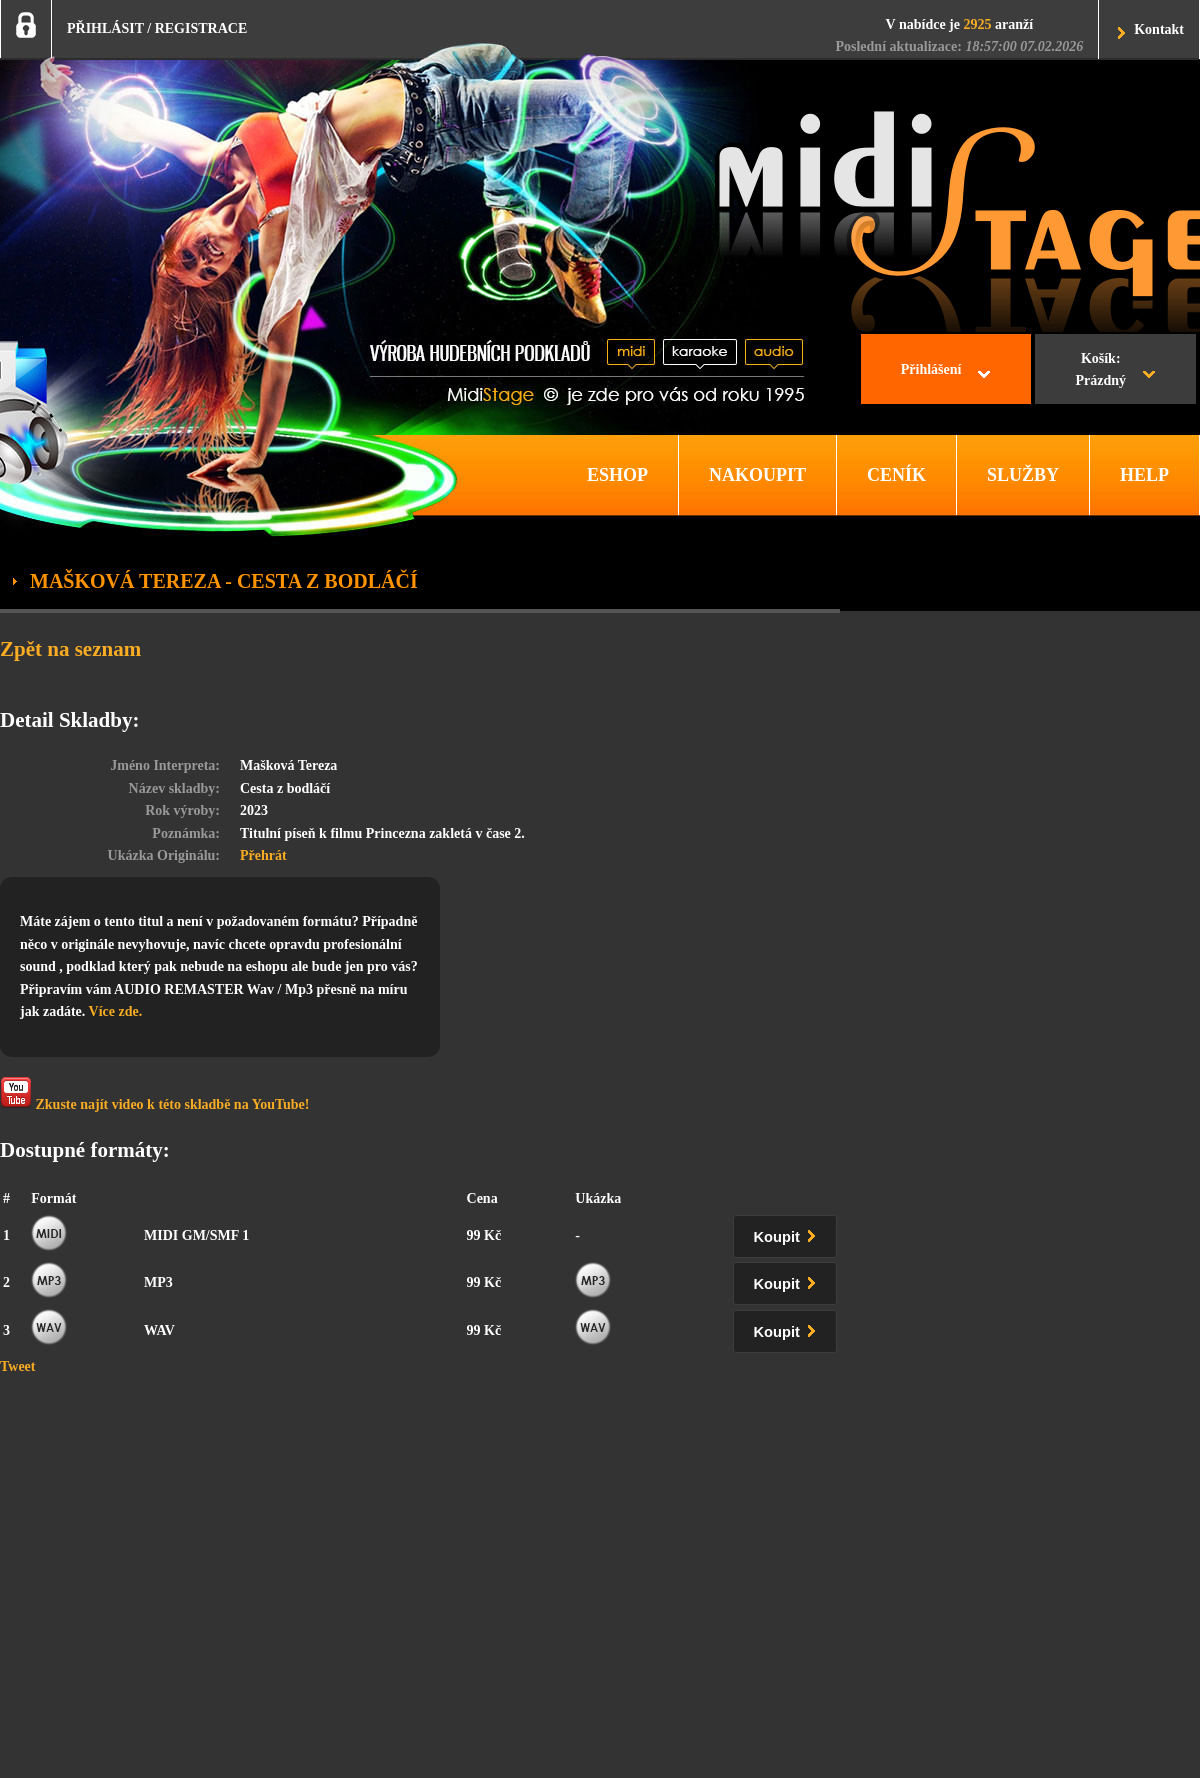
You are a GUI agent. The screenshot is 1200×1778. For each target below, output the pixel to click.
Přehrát (263, 855)
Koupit (789, 1233)
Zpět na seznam (70, 649)
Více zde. (116, 1011)
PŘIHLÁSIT (105, 28)
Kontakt (1159, 29)
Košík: (1100, 372)
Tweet (18, 1366)
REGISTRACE (201, 28)
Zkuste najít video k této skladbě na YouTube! (154, 1094)
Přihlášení (931, 369)
